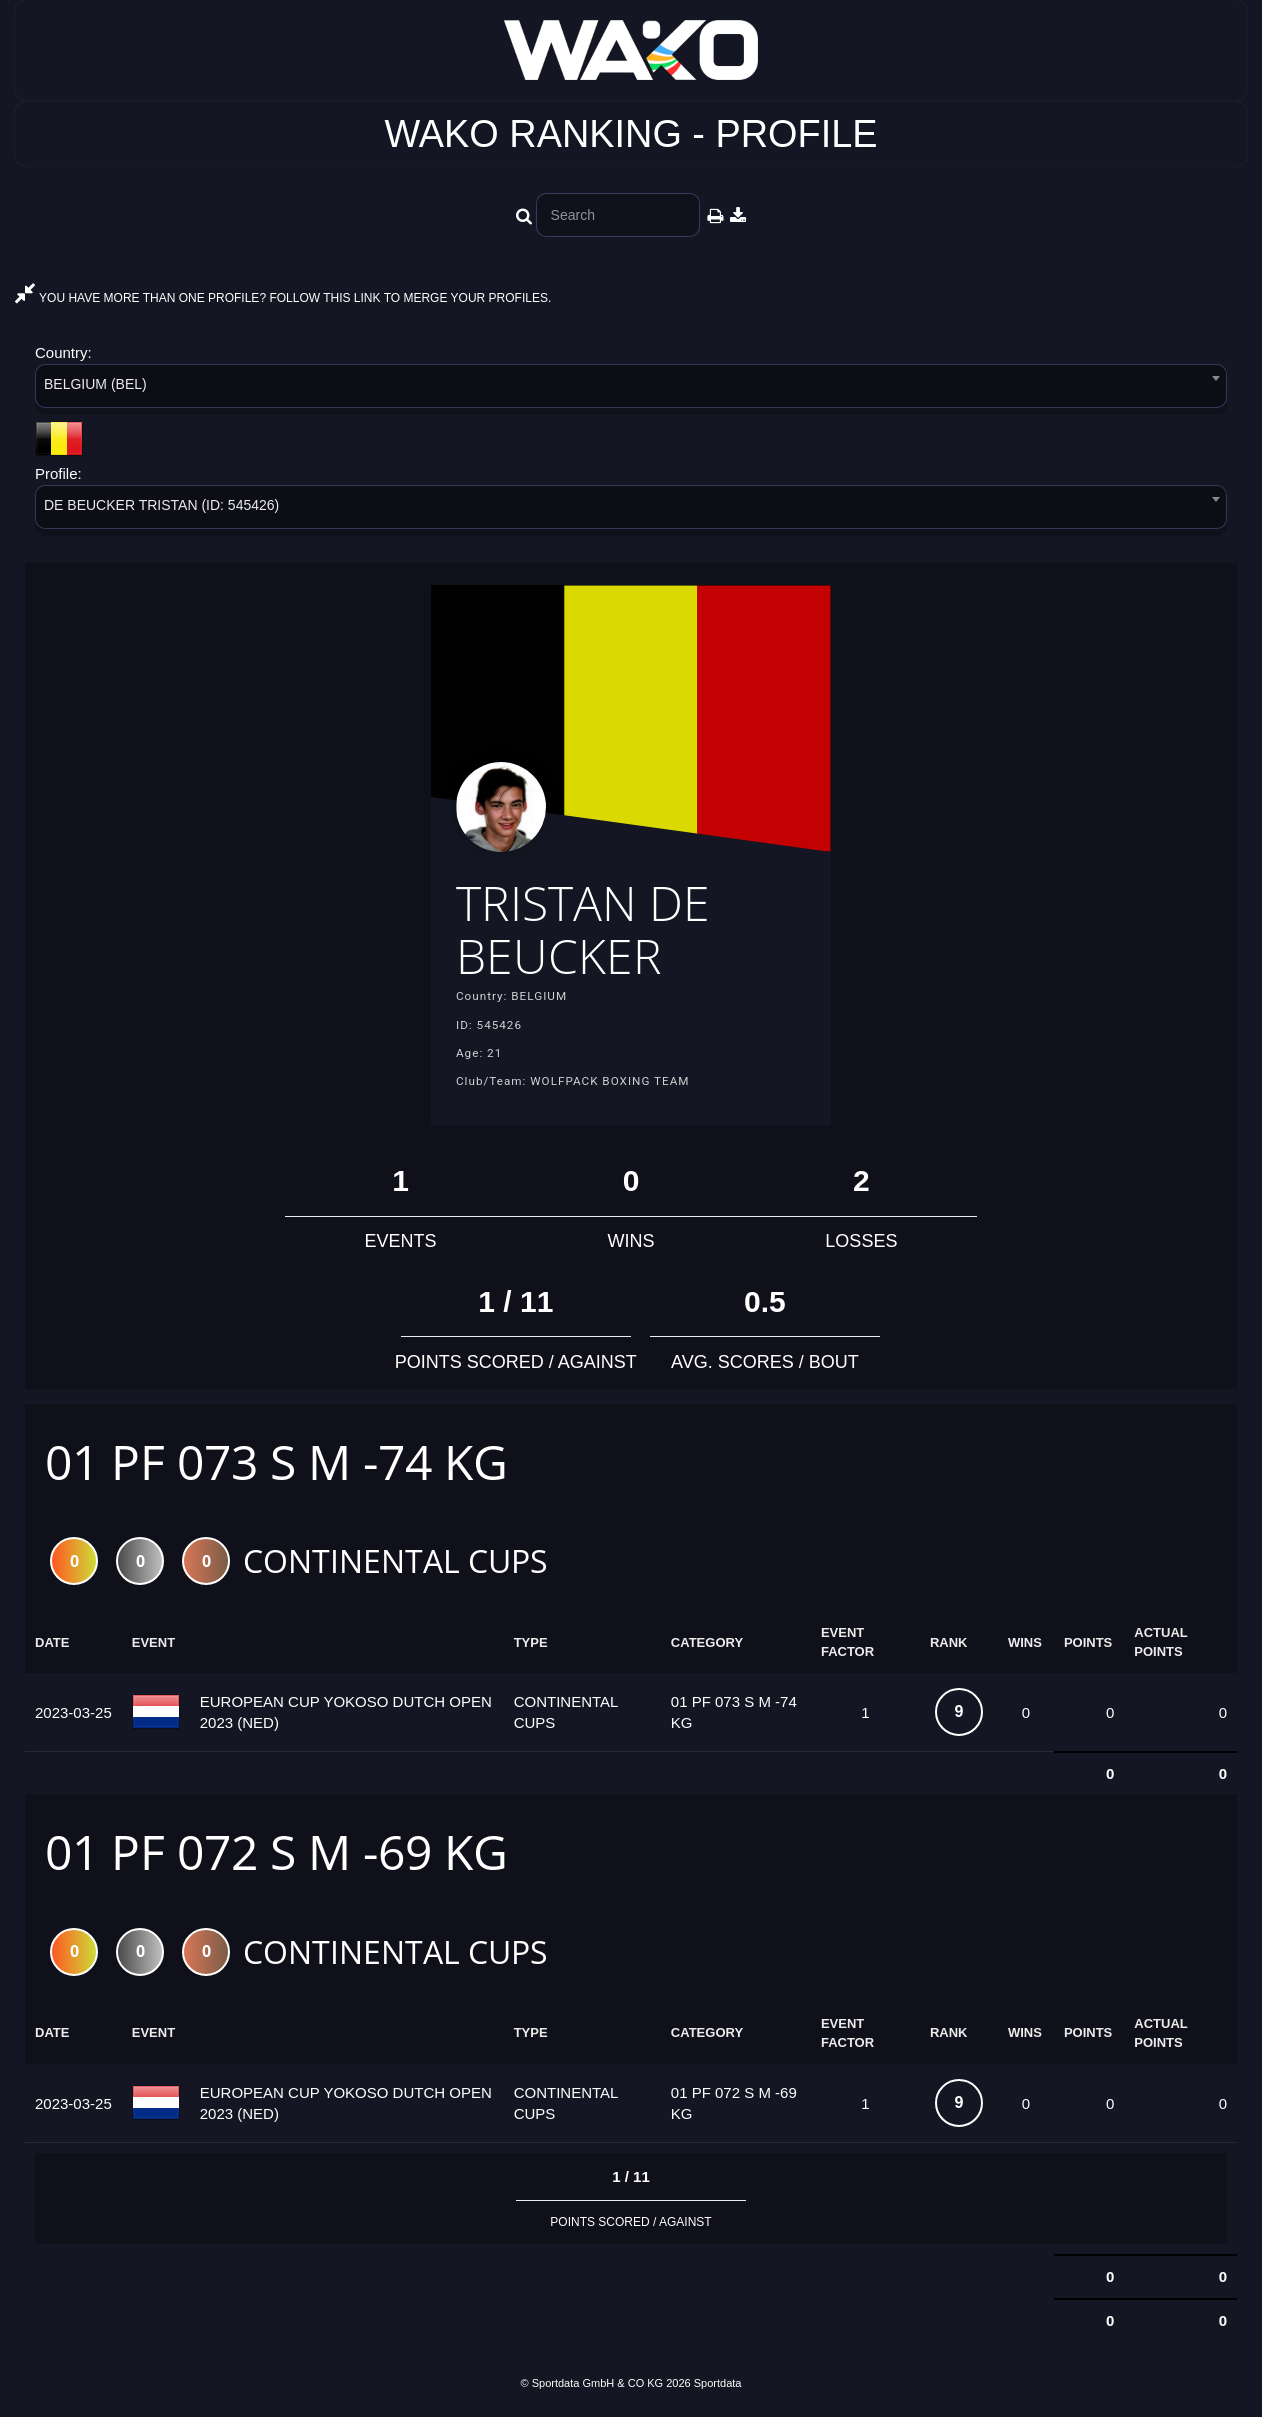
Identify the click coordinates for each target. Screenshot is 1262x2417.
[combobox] (631, 389)
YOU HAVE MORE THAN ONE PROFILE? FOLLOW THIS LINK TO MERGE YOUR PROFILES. (283, 298)
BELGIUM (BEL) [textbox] (95, 384)
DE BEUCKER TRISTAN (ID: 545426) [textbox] (161, 505)
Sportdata (718, 2383)
